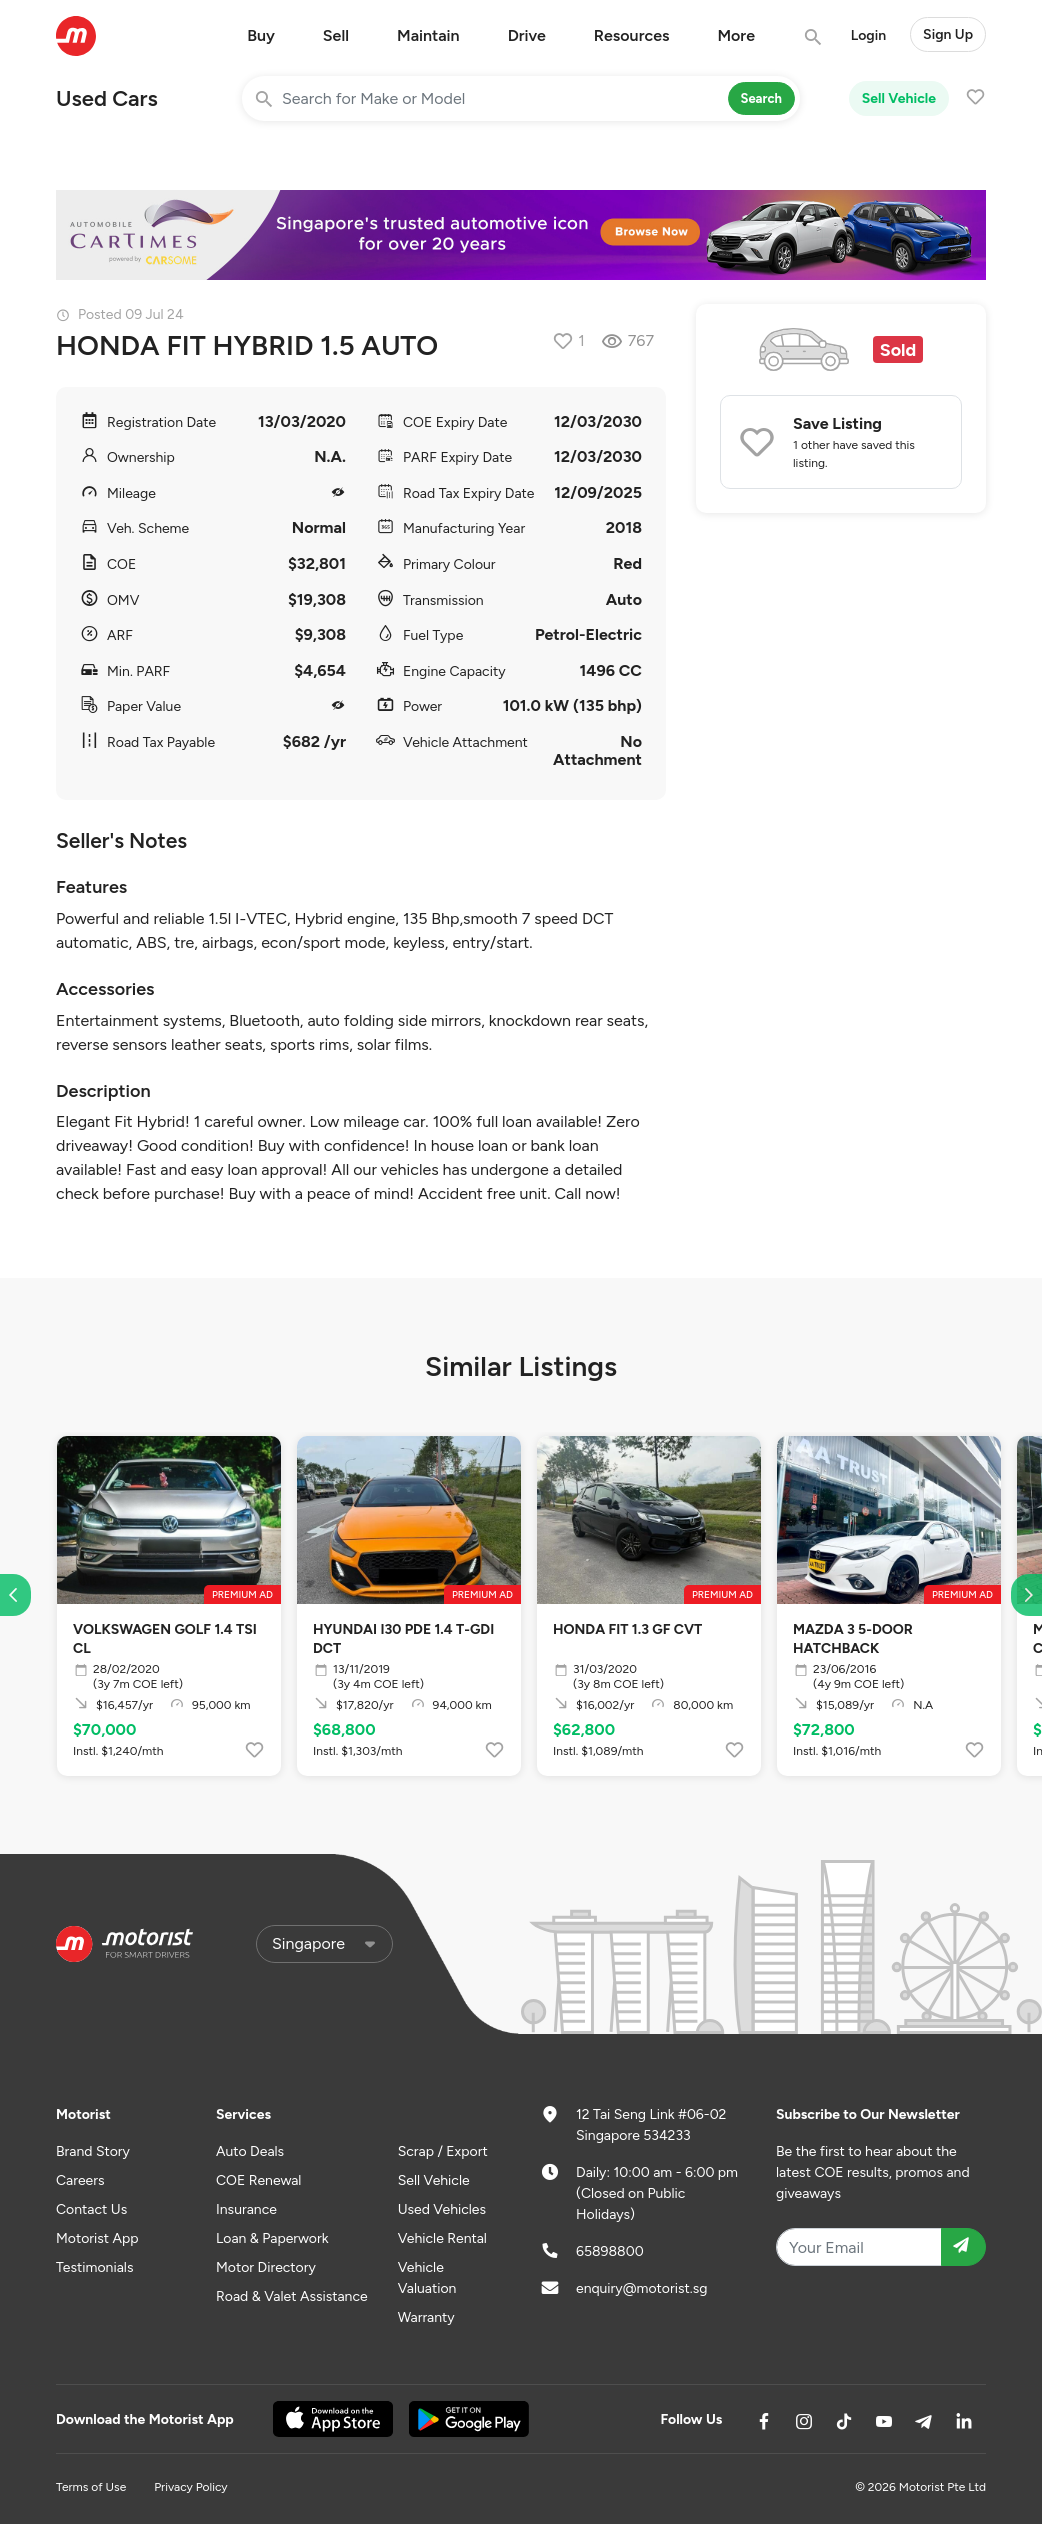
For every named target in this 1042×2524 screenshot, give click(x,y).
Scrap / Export (443, 2151)
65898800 (610, 2251)
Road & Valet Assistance (292, 2296)
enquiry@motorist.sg (641, 2288)
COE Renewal (258, 2180)
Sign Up (948, 34)
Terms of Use (91, 2487)
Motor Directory (266, 2267)
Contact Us (91, 2209)
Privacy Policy (190, 2487)
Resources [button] (632, 35)
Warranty (426, 2317)
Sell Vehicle (899, 98)
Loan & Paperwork (272, 2238)
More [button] (736, 35)
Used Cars (107, 98)
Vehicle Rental (442, 2238)
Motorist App (97, 2238)
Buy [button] (261, 35)
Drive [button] (527, 35)
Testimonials (94, 2267)
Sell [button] (336, 35)
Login (868, 35)
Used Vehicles (442, 2209)
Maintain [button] (428, 35)
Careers (80, 2180)
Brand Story (93, 2151)
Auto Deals (250, 2151)
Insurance (246, 2209)
